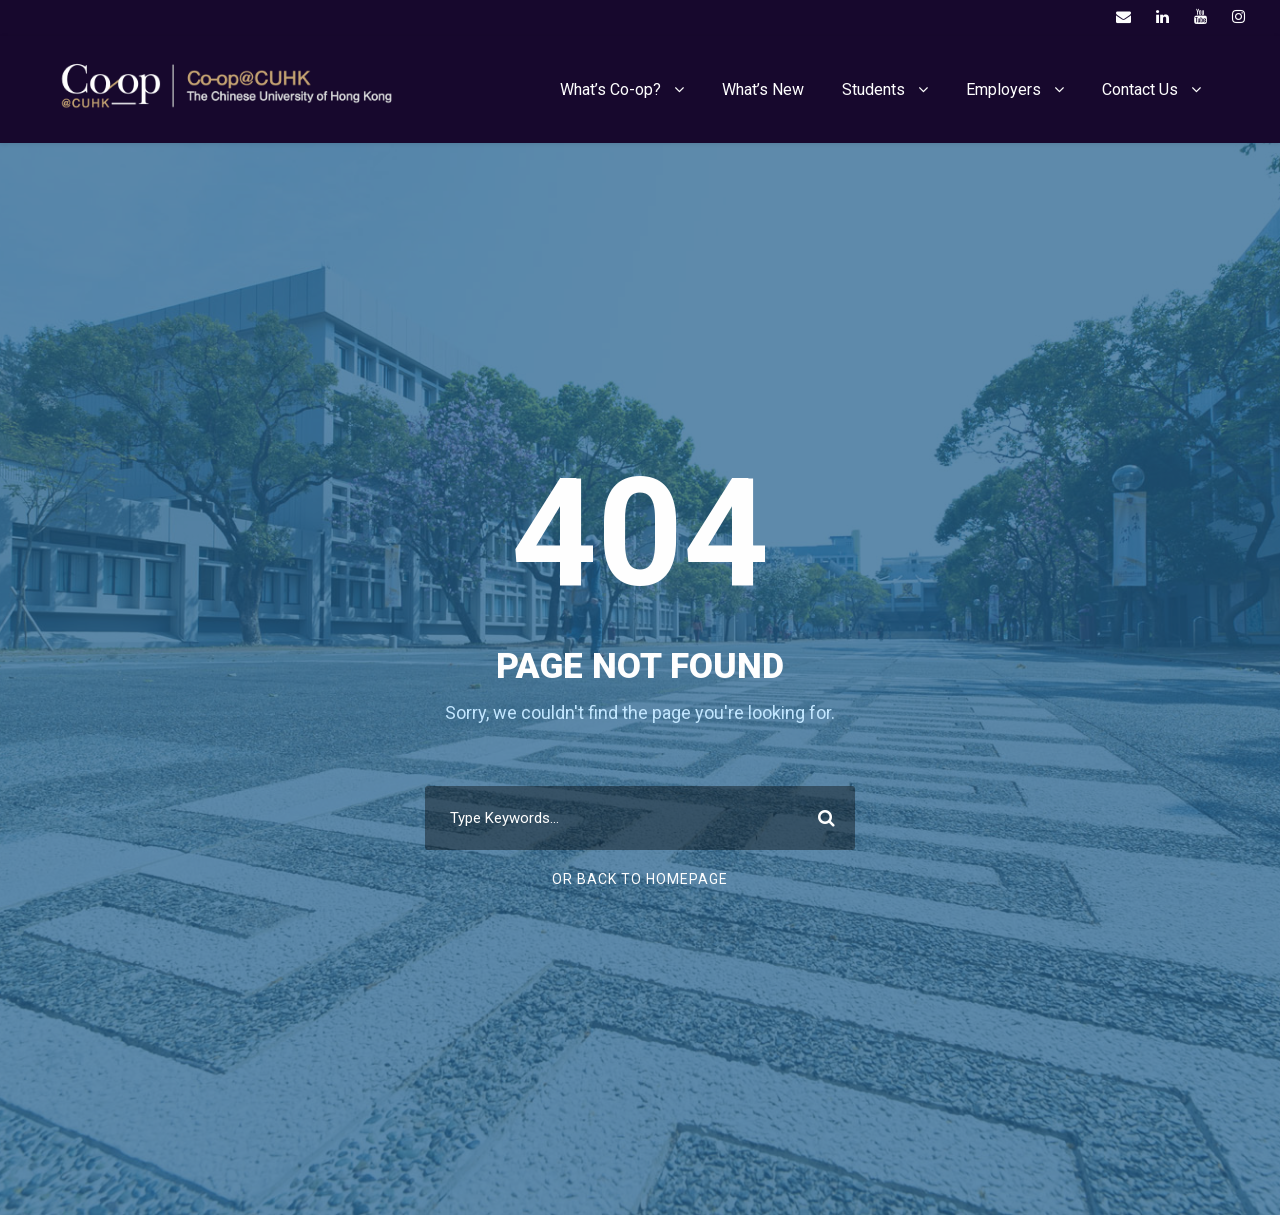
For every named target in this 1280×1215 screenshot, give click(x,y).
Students (873, 89)
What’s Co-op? (610, 89)
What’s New (763, 89)
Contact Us (1140, 89)
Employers (1003, 89)
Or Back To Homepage (640, 879)
